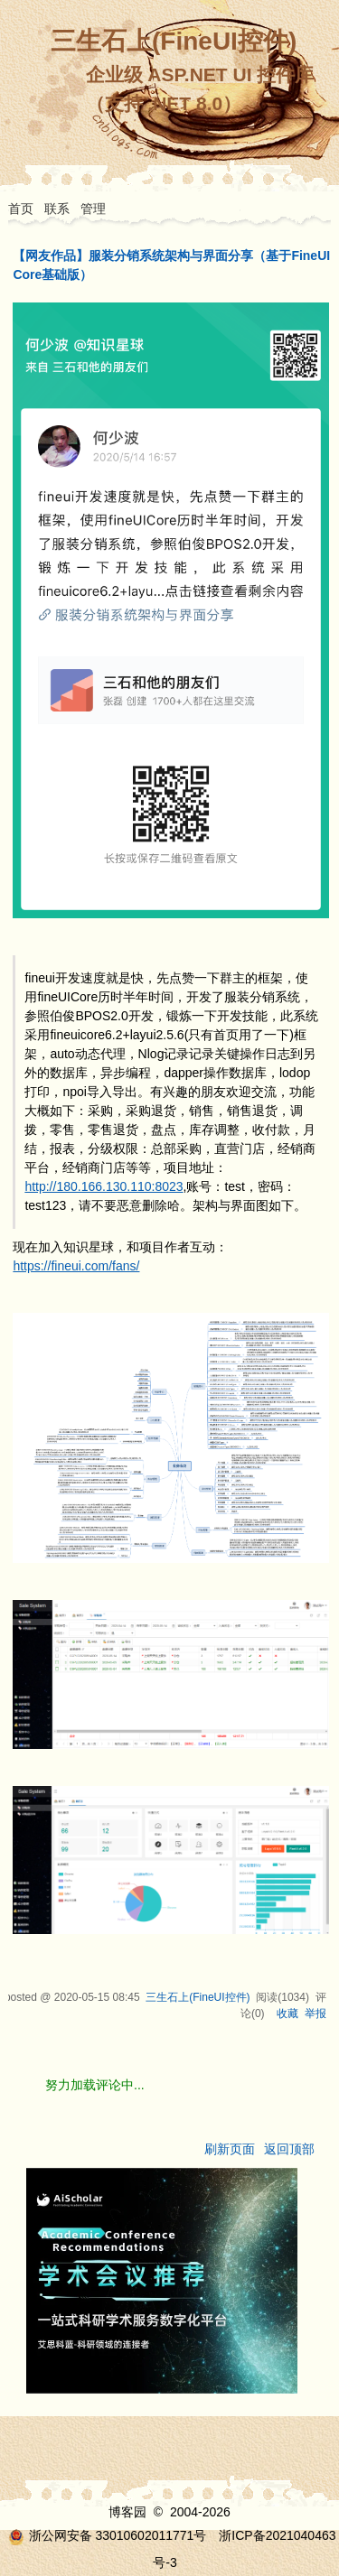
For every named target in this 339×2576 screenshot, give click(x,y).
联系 (57, 208)
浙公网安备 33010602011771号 (107, 2535)
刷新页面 (229, 2149)
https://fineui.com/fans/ (76, 1266)
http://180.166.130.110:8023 (103, 1186)
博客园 (127, 2512)
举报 (315, 2013)
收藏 (287, 2013)
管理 (93, 208)
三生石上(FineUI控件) (174, 41)
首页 (20, 208)
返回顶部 (289, 2149)
